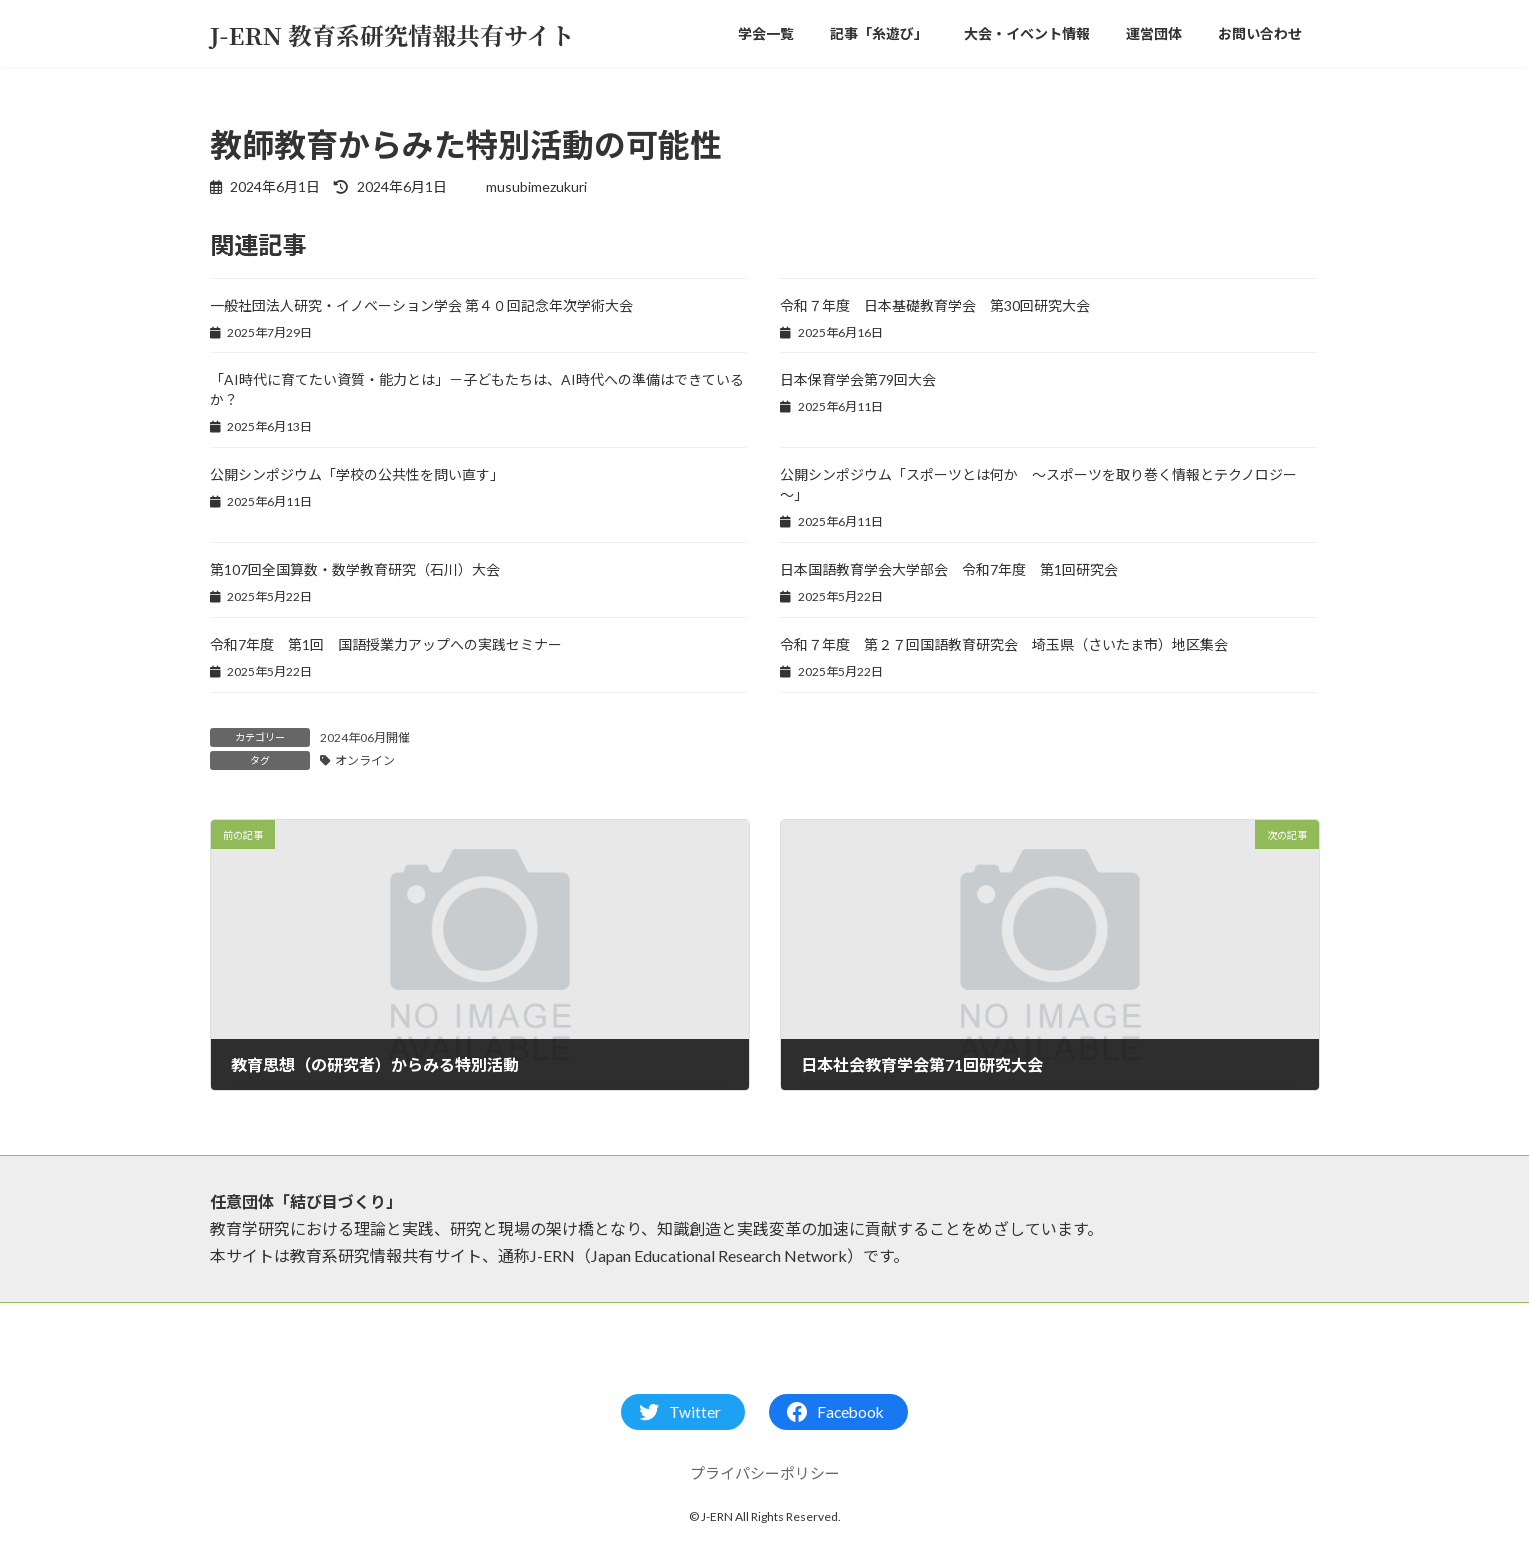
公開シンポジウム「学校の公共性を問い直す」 (357, 474)
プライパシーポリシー (765, 1473)
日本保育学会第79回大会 (858, 379)
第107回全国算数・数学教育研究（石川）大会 (355, 569)
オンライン (365, 760)
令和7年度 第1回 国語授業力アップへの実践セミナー (386, 644)
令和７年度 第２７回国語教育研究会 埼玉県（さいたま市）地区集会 (1004, 644)
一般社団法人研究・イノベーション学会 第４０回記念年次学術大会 (421, 305)
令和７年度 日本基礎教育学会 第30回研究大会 (935, 305)
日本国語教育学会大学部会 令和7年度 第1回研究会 (949, 569)
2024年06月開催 (365, 737)
